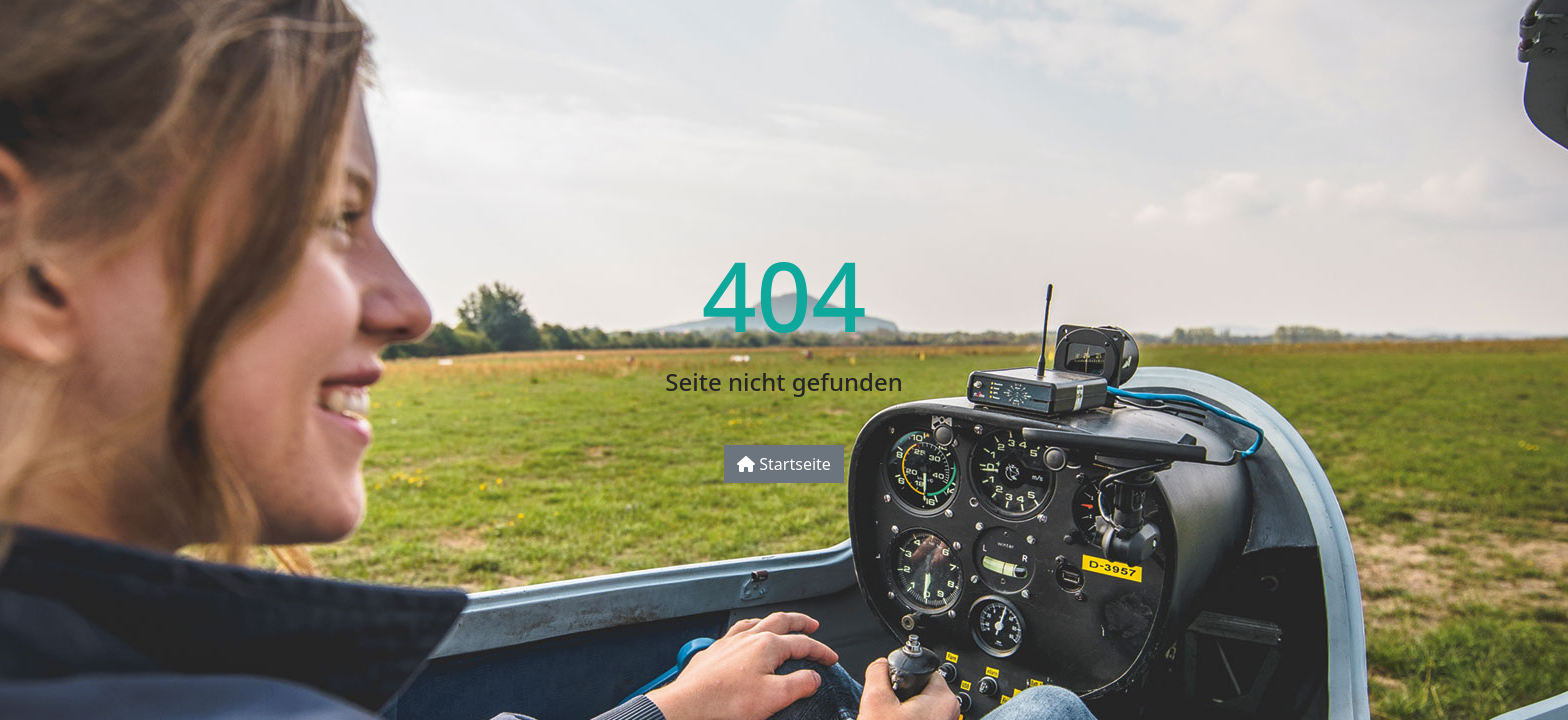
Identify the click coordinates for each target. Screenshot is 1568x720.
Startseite (784, 464)
